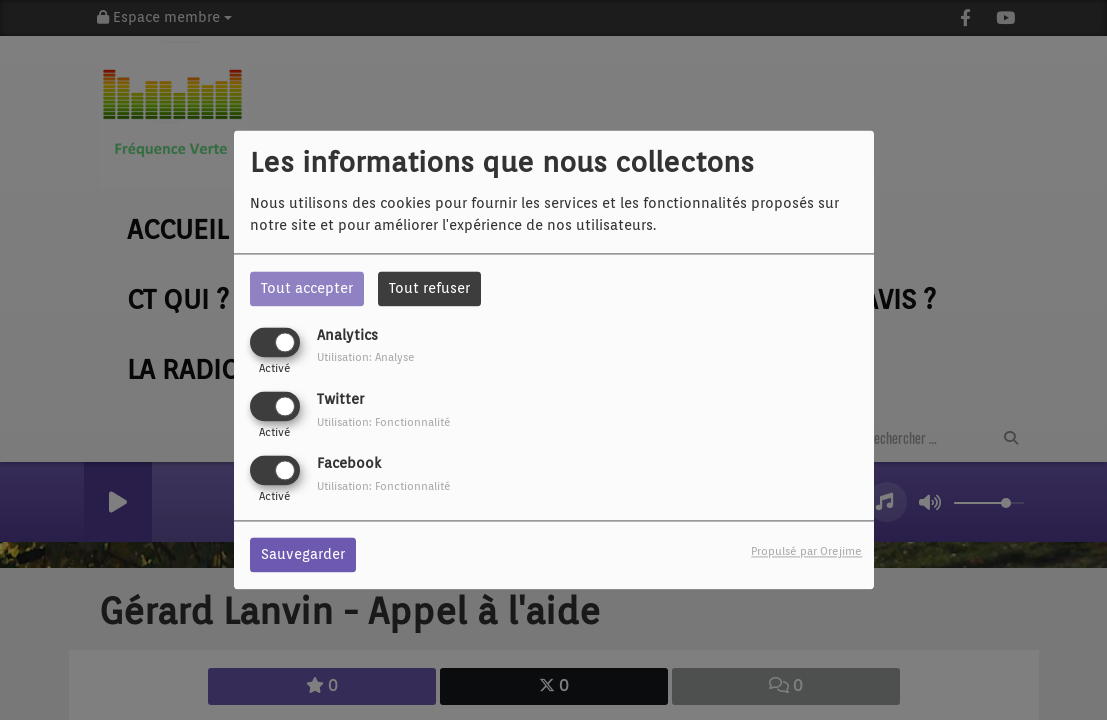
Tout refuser (429, 288)
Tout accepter (307, 288)
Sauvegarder (303, 555)
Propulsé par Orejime (806, 552)
